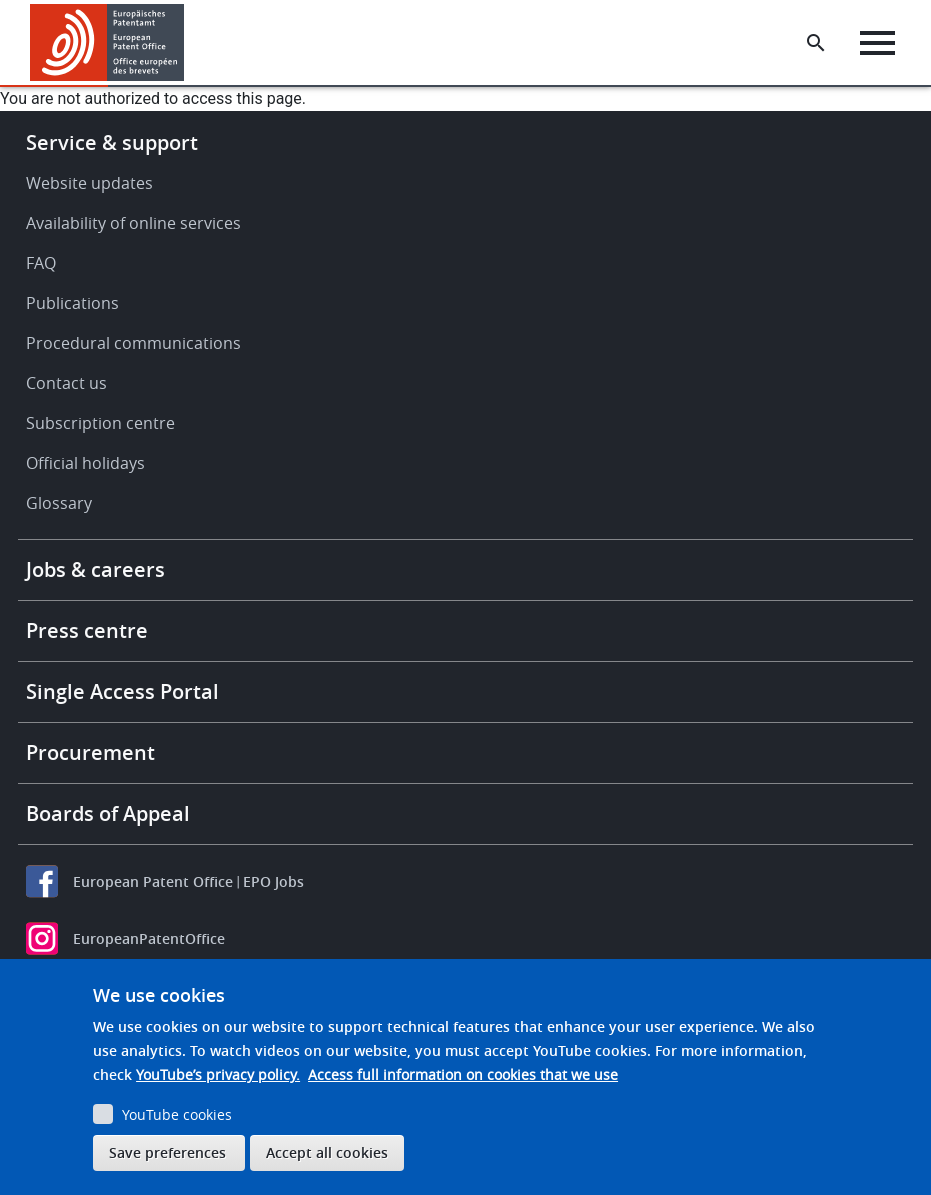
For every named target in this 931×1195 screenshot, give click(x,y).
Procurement (90, 752)
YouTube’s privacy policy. (218, 1074)
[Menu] (877, 43)
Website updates (89, 183)
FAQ (41, 263)
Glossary (59, 503)
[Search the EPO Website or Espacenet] (816, 43)
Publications (72, 303)
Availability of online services (133, 223)
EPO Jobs (273, 881)
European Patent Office (153, 881)
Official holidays (85, 463)
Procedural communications (133, 343)
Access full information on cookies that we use (463, 1074)
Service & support (112, 142)
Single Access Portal (122, 691)
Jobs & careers (95, 569)
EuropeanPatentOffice (149, 938)
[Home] (107, 42)
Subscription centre (100, 423)
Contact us (66, 383)
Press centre (87, 630)
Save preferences (167, 1152)
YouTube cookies (177, 1114)
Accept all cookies (327, 1152)
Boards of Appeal (108, 813)
